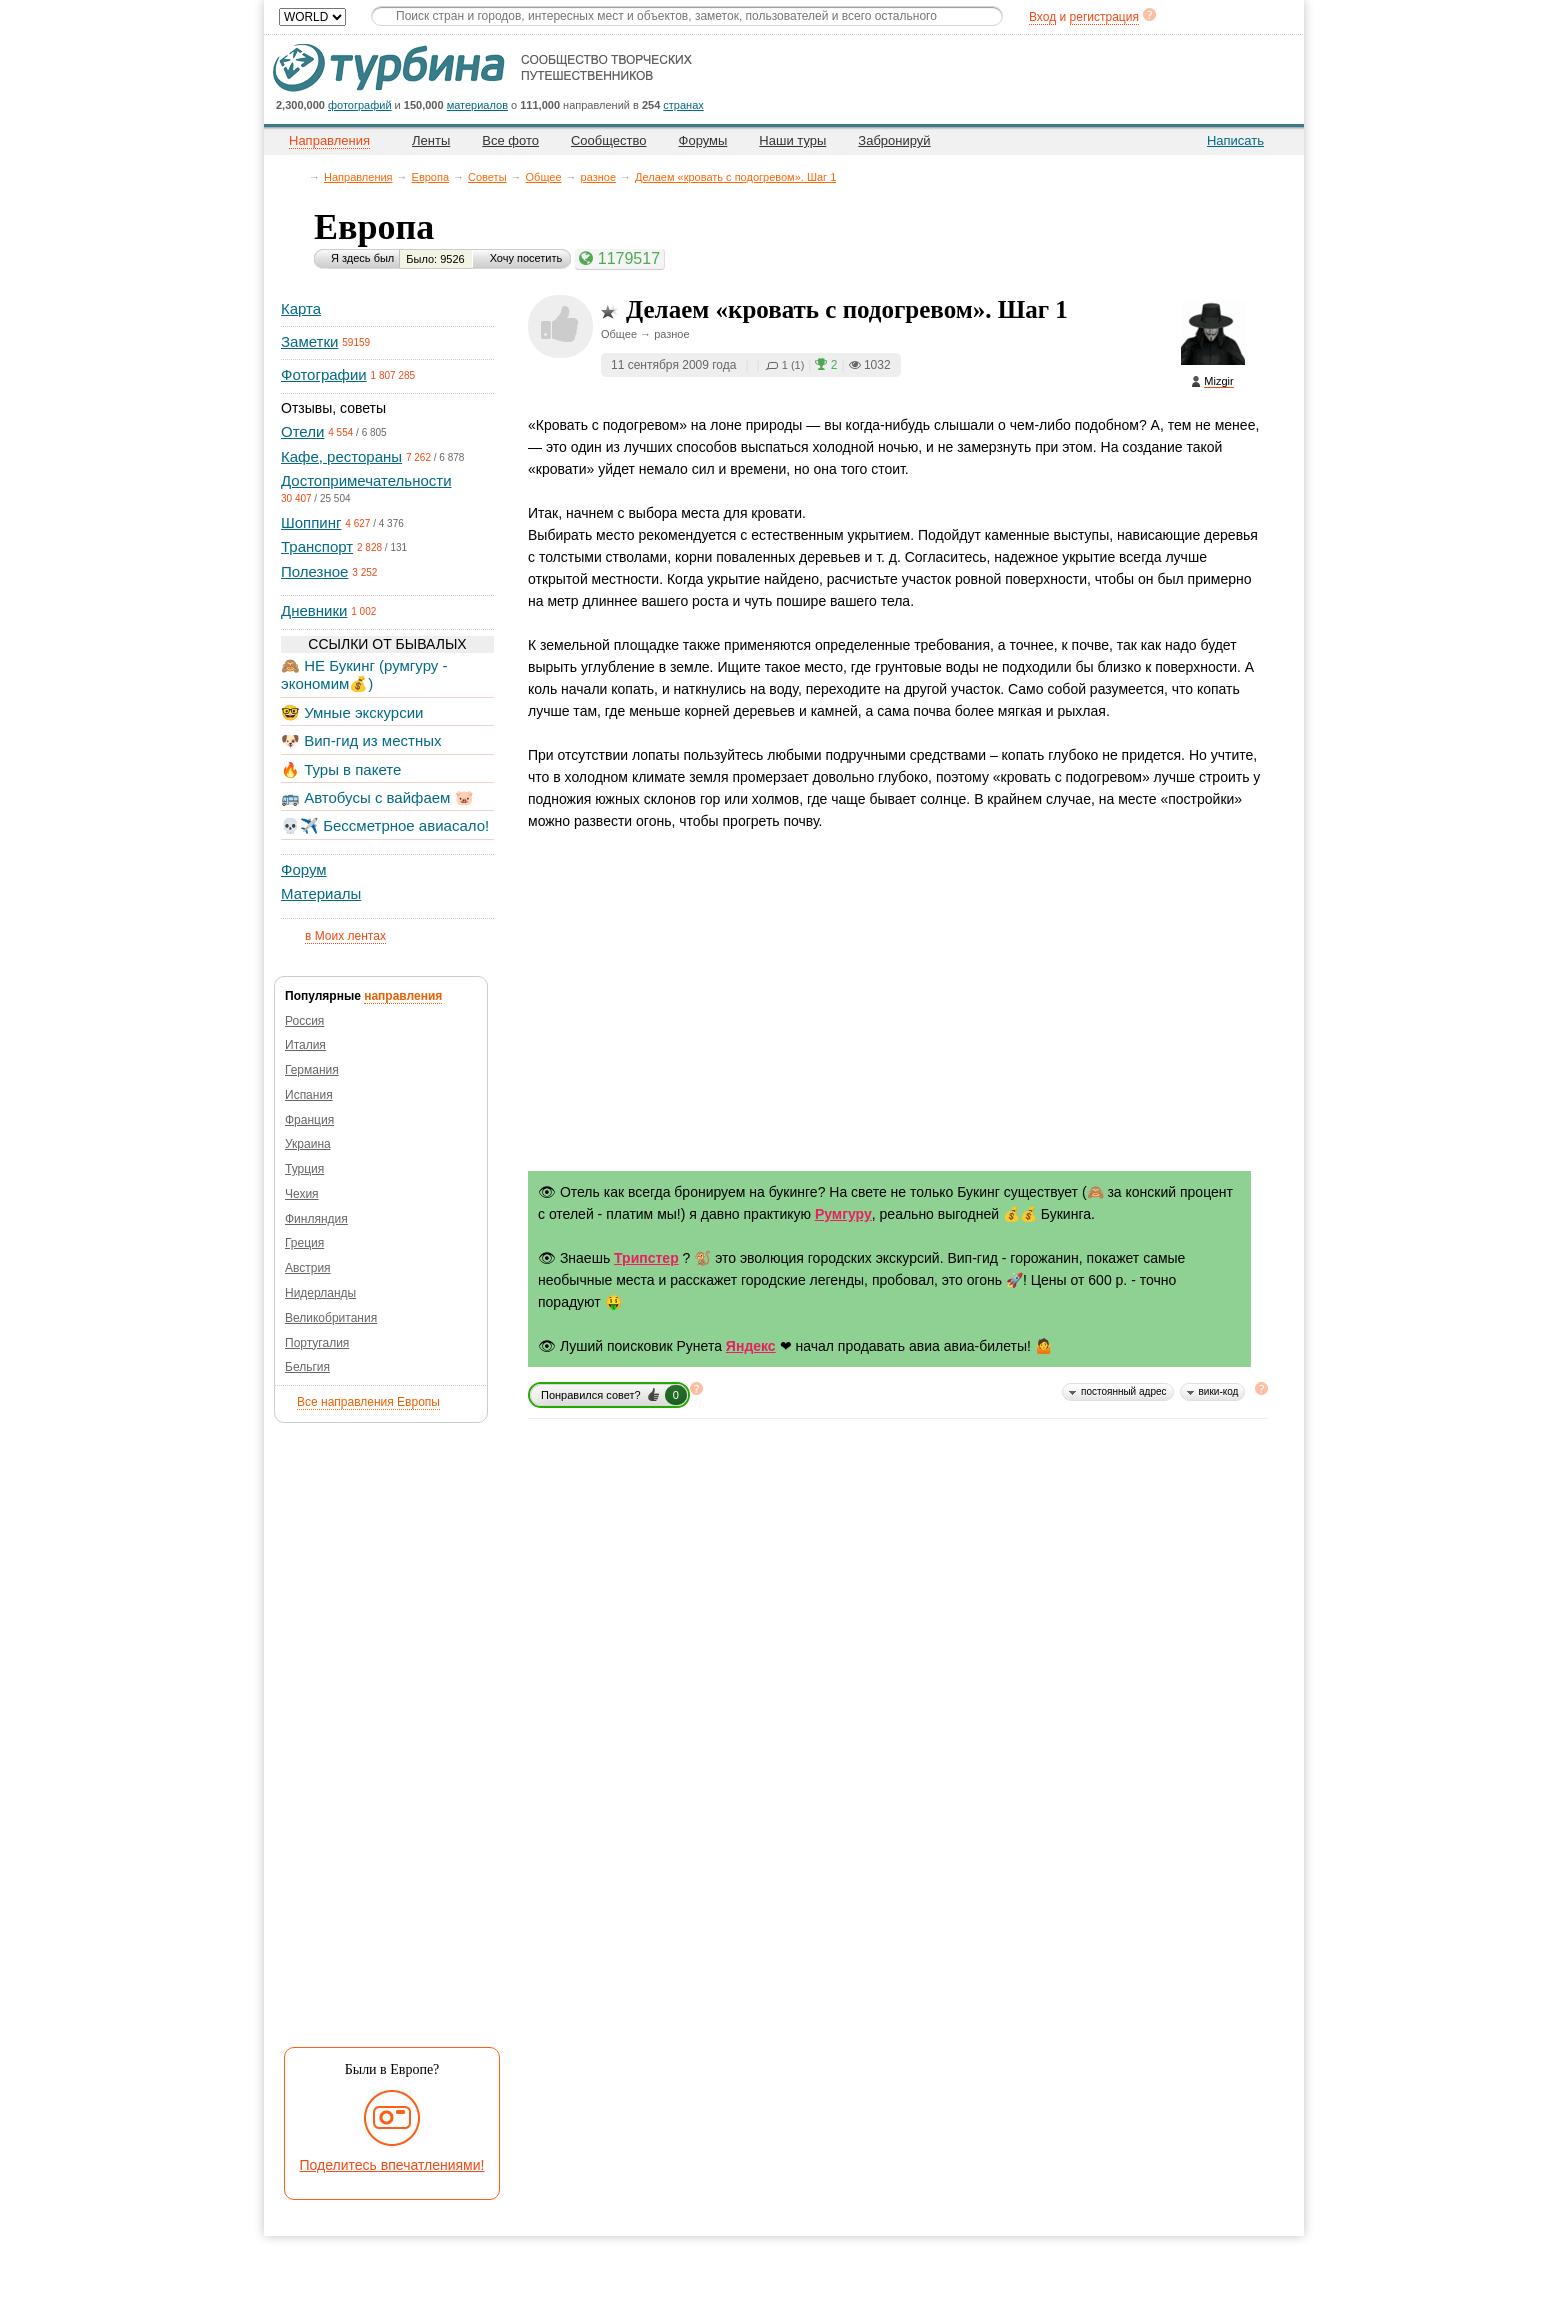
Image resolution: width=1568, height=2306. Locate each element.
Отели (302, 431)
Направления (358, 177)
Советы (487, 177)
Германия (312, 1070)
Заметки (309, 341)
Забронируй (894, 140)
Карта (301, 308)
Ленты (431, 140)
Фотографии (324, 374)
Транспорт (317, 546)
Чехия (302, 1194)
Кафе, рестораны (341, 456)
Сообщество (609, 140)
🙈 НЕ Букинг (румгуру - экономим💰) (364, 674)
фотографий (360, 105)
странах (683, 105)
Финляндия (316, 1219)
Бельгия (307, 1367)
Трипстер (646, 1258)
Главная (299, 176)
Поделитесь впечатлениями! (392, 2165)
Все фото (510, 140)
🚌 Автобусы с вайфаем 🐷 (377, 797)
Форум (304, 869)
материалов (477, 105)
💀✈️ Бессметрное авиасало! (385, 825)
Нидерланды (320, 1293)
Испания (309, 1095)
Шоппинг (311, 522)
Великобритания (331, 1318)
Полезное (314, 571)
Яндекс (751, 1346)
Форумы (703, 140)
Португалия (317, 1343)
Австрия (308, 1268)
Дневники (314, 610)
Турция (304, 1169)
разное (598, 177)
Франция (309, 1120)
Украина (308, 1144)
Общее (544, 177)
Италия (305, 1045)
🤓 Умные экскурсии (352, 712)
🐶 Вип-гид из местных (361, 740)
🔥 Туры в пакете (341, 769)
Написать (1235, 140)
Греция (304, 1243)
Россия (304, 1021)
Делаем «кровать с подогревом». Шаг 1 (735, 177)
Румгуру (843, 1214)
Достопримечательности (366, 480)
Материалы (321, 893)
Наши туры (792, 140)
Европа (431, 177)
